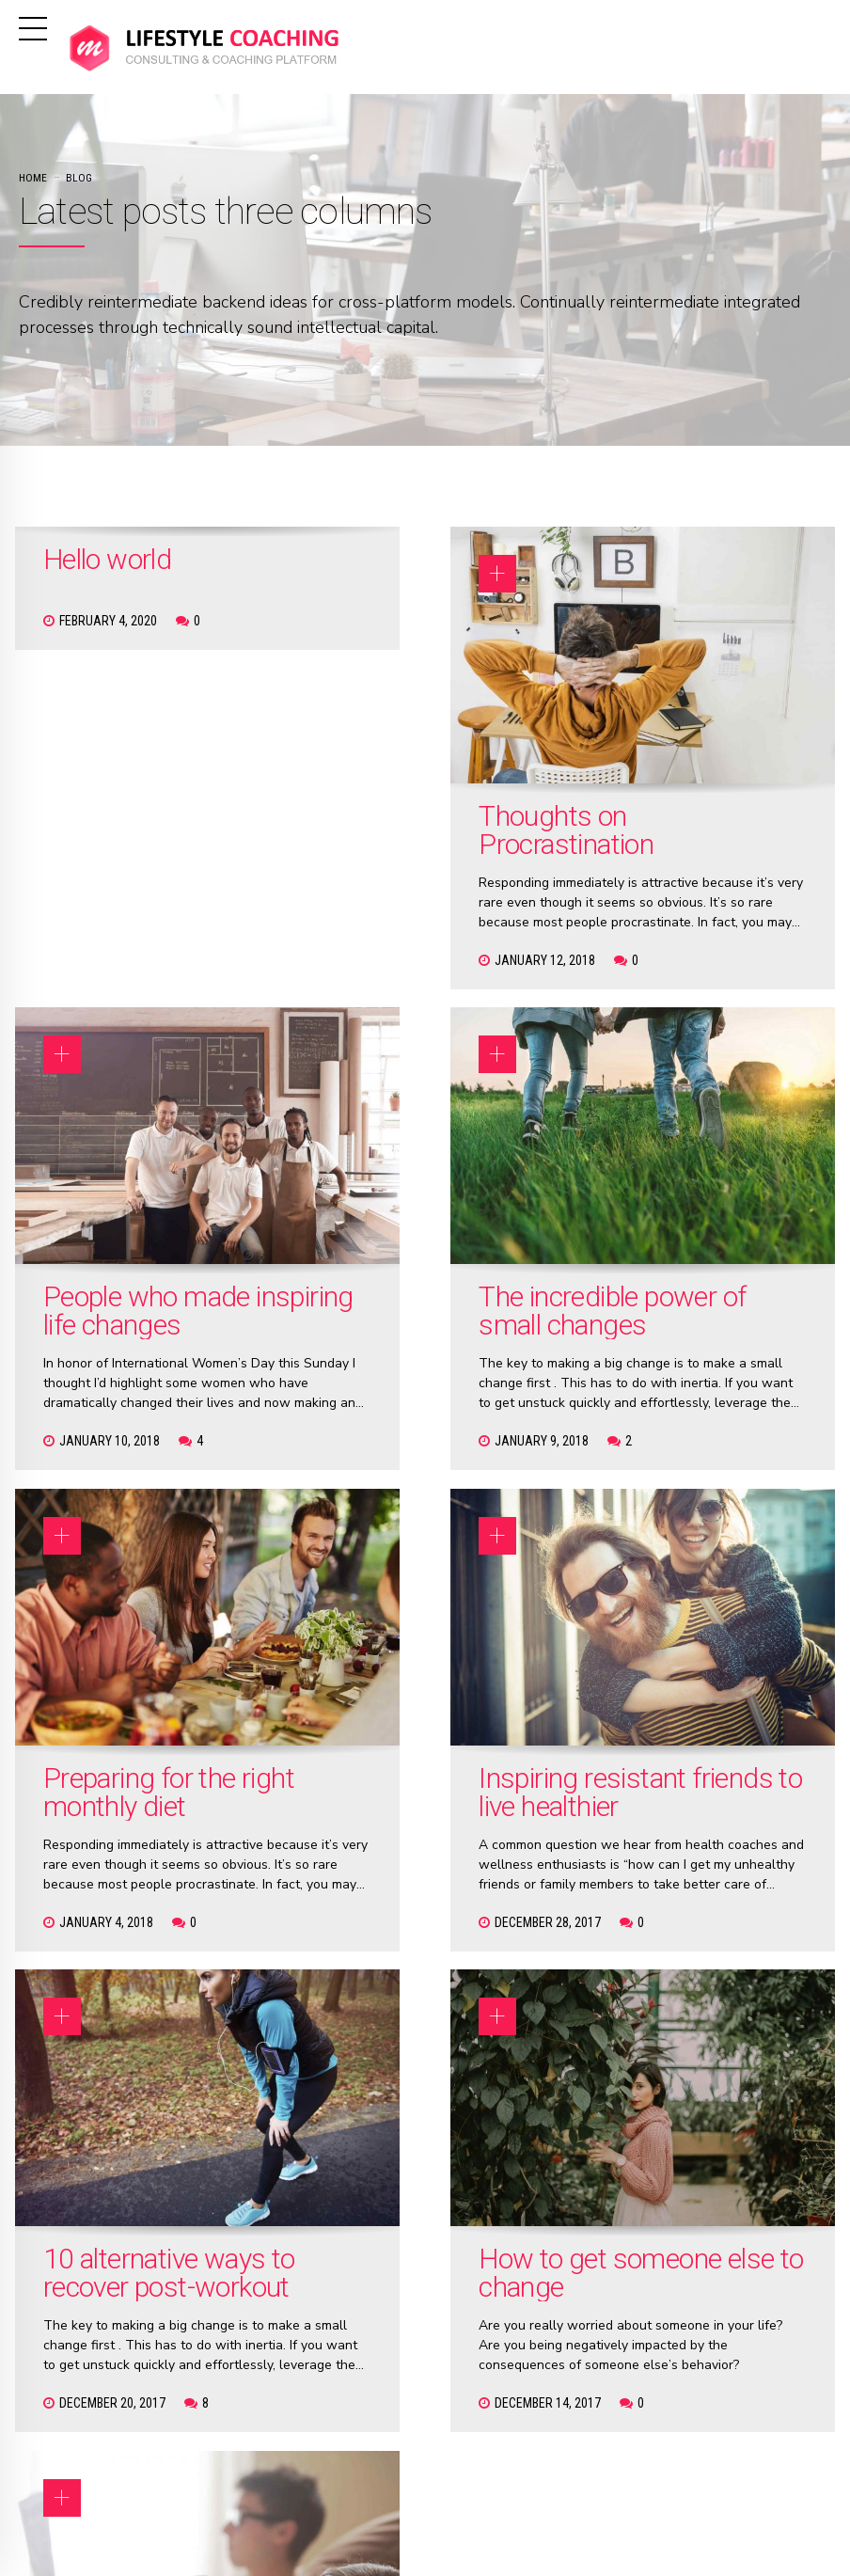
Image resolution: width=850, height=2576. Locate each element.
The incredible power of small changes (128, 1160)
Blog (79, 177)
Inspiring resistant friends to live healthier (697, 1160)
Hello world (107, 559)
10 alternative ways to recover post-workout (134, 1559)
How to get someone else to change (418, 1559)
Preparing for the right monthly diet (423, 1146)
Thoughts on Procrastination (410, 747)
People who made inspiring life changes (688, 761)
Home (33, 177)
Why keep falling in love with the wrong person (695, 1559)
